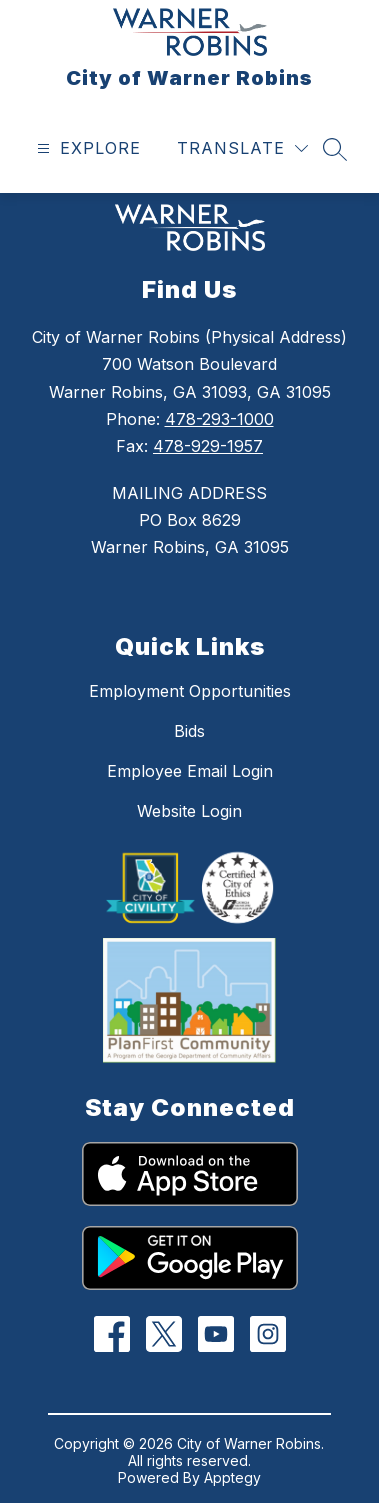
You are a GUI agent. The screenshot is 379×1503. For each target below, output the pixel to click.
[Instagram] (267, 1334)
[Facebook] (111, 1334)
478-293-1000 (219, 419)
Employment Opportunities (190, 691)
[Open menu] (86, 148)
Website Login (189, 811)
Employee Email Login (190, 771)
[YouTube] (215, 1334)
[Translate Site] (242, 148)
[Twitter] (163, 1334)
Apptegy (232, 1477)
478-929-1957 (208, 446)
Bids (189, 731)
